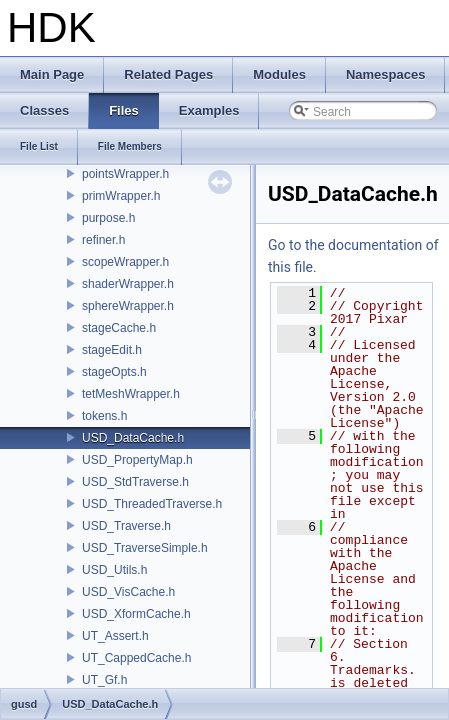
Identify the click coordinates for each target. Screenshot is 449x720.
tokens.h (104, 416)
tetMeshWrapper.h (131, 394)
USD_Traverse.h (126, 526)
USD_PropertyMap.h (137, 460)
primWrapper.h (121, 196)
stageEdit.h (112, 350)
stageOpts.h (114, 372)
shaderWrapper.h (128, 284)
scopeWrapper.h (125, 262)
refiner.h (103, 240)
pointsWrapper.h (125, 174)
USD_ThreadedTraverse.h (152, 504)
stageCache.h (119, 328)
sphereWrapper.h (128, 306)
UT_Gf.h (104, 680)
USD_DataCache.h (133, 438)
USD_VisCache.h (128, 592)
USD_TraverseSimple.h (145, 548)
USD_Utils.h (114, 570)
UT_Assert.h (115, 636)
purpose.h (108, 218)
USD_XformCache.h (136, 614)
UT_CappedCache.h (136, 658)
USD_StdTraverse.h (135, 482)
